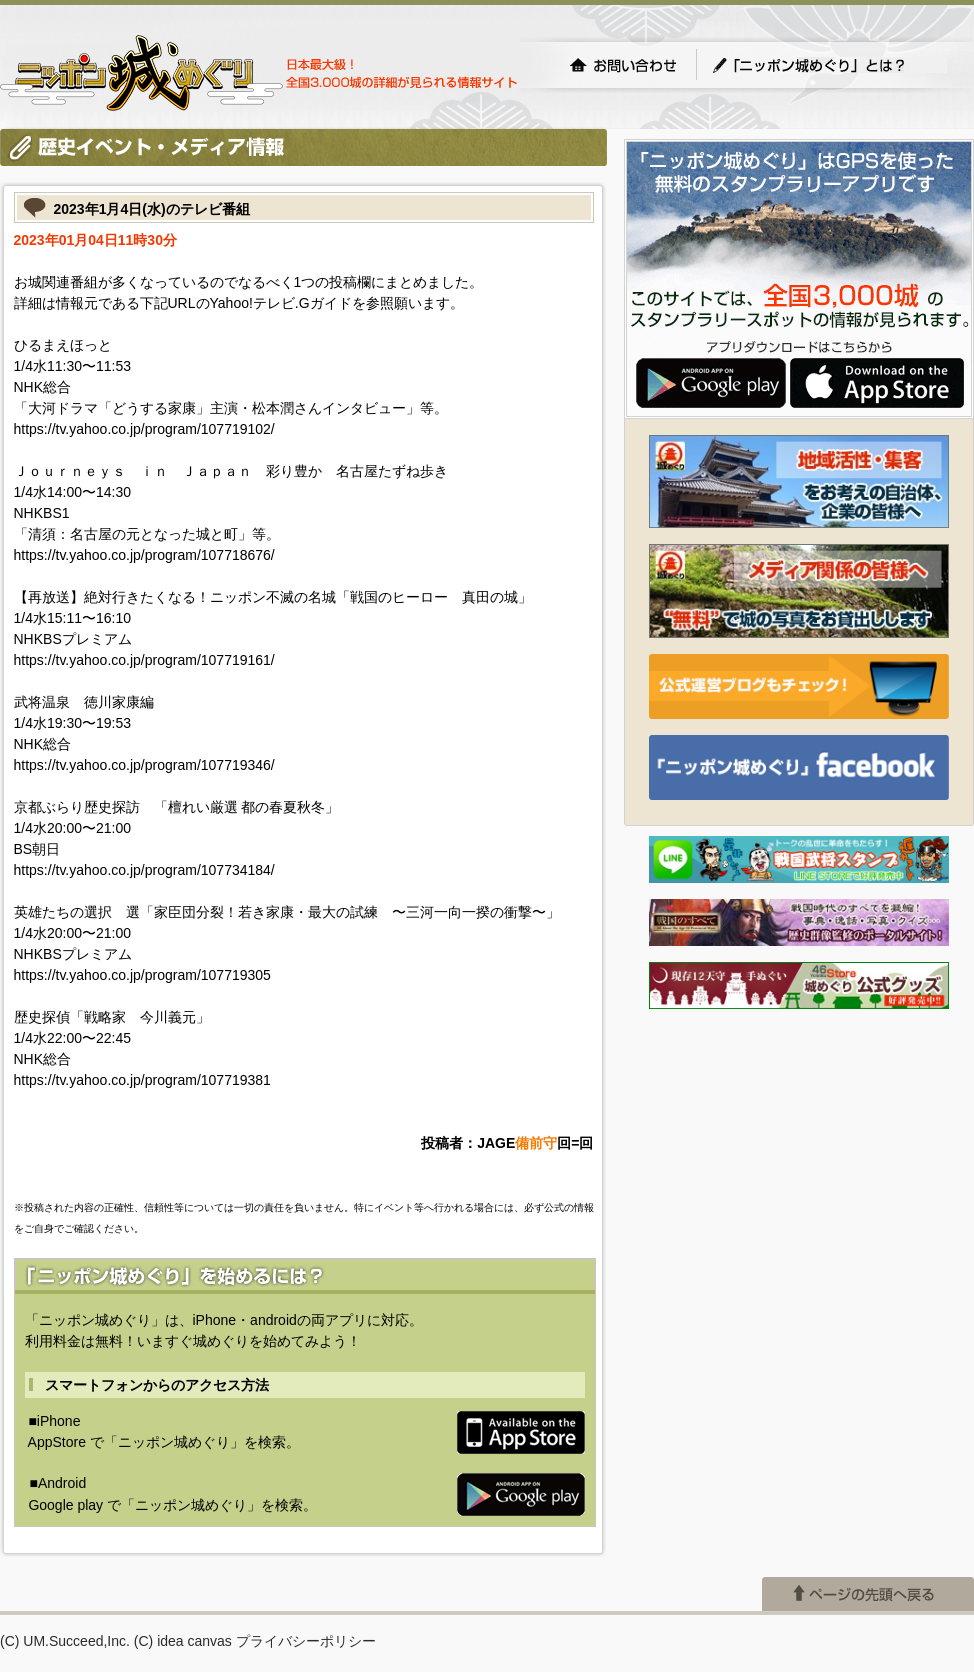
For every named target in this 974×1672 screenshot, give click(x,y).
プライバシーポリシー (306, 1641)
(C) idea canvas (183, 1641)
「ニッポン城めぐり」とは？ (829, 65)
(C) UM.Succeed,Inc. (65, 1641)
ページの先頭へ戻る (868, 1594)
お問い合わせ (623, 65)
